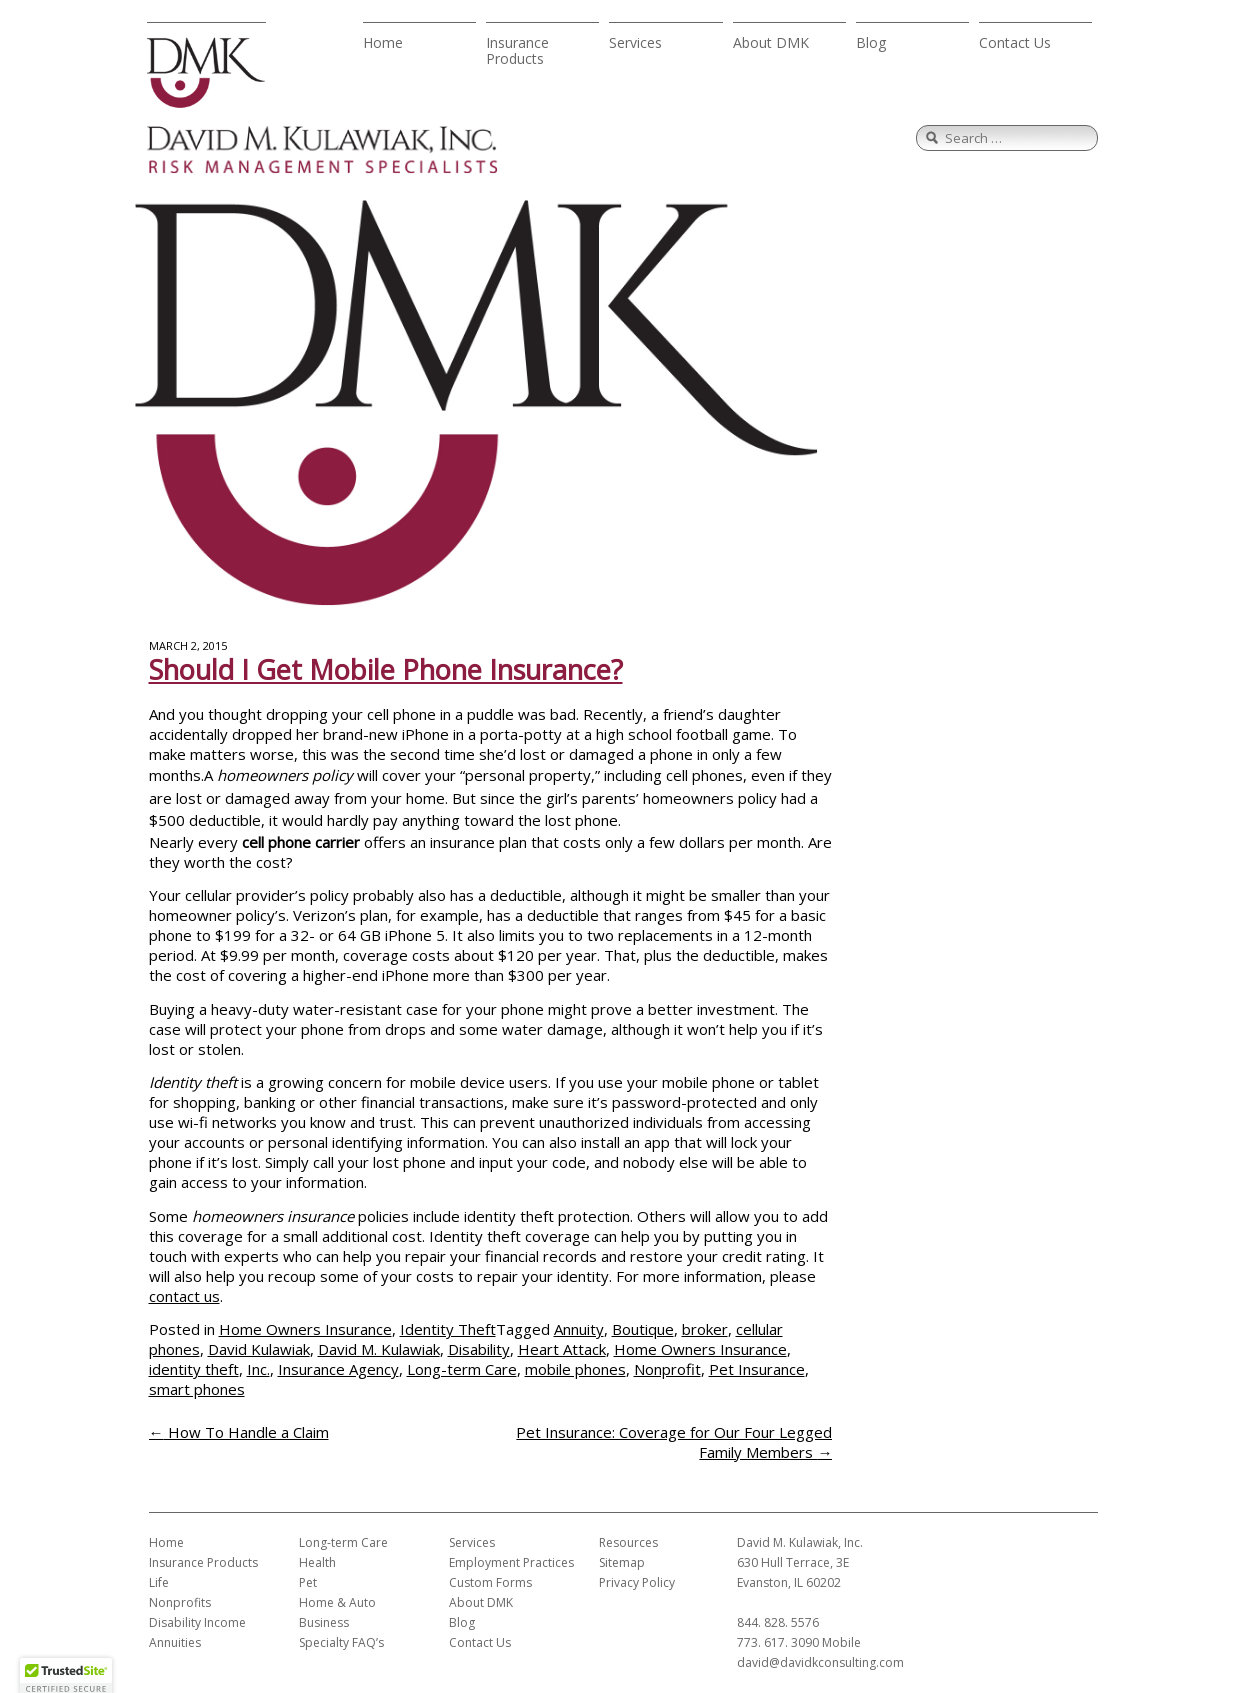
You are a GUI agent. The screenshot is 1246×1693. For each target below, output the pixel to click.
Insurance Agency (338, 1369)
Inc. (258, 1369)
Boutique (643, 1329)
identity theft (194, 1369)
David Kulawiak (259, 1349)
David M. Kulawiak (379, 1349)
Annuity (579, 1329)
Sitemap (622, 1562)
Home (383, 42)
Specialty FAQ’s (341, 1642)
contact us (184, 1296)
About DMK (771, 42)
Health (317, 1562)
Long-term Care (462, 1369)
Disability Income (197, 1622)
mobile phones (575, 1369)
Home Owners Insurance (305, 1329)
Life (159, 1582)
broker (705, 1329)
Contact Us (1015, 42)
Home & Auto (337, 1602)
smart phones (197, 1389)
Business (324, 1622)
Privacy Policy (637, 1582)
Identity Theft (448, 1329)
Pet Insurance (757, 1369)
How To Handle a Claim (239, 1432)
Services (635, 42)
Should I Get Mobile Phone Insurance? (386, 670)
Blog (871, 42)
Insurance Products (517, 50)
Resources (628, 1542)
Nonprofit (667, 1369)
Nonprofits (180, 1602)
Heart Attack (562, 1349)
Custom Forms (490, 1582)
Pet (308, 1582)
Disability (479, 1349)
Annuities (175, 1642)
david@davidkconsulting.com (820, 1662)
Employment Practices (511, 1562)
